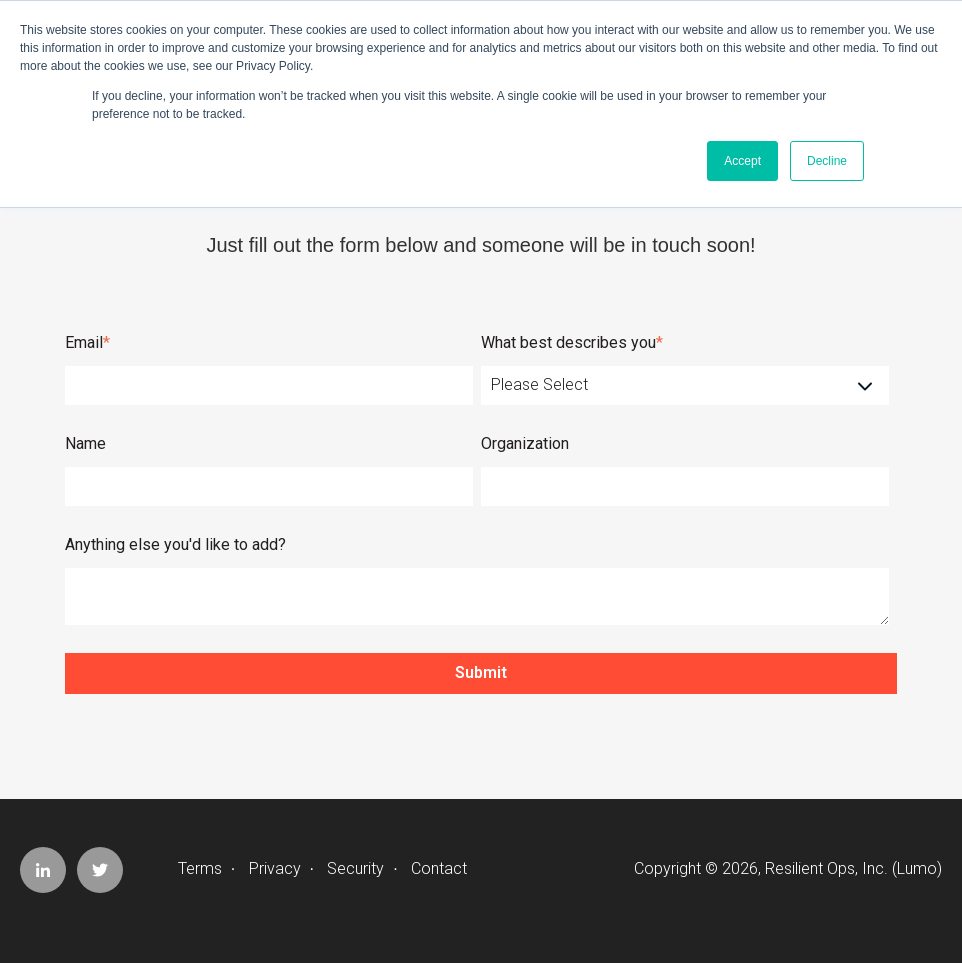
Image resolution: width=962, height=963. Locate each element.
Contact (439, 868)
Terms (200, 868)
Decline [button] (827, 161)
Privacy (275, 868)
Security (355, 868)
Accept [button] (742, 161)
